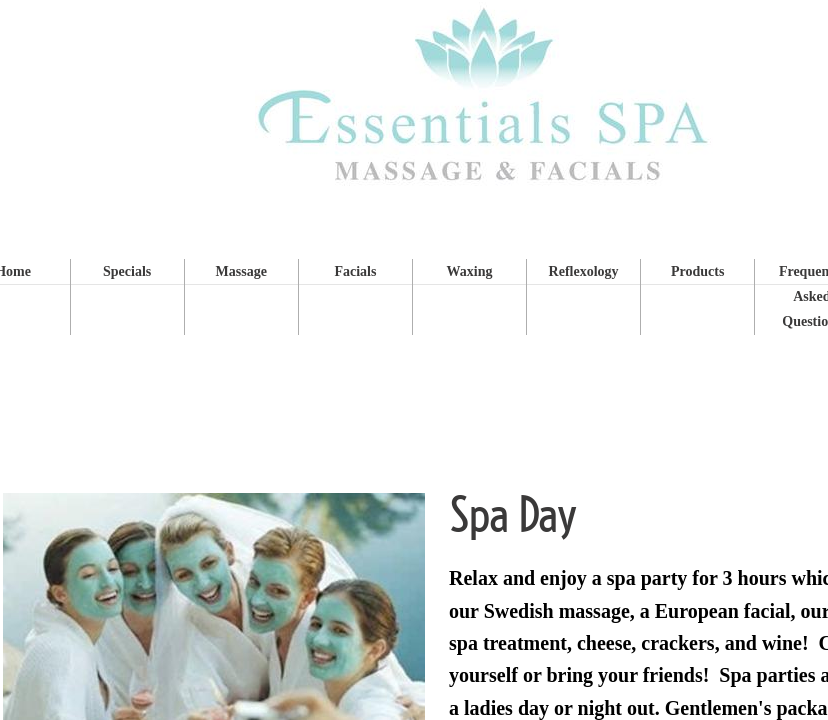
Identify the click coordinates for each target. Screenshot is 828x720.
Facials (355, 271)
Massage (241, 271)
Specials (127, 271)
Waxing (470, 271)
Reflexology (584, 271)
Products (697, 271)
